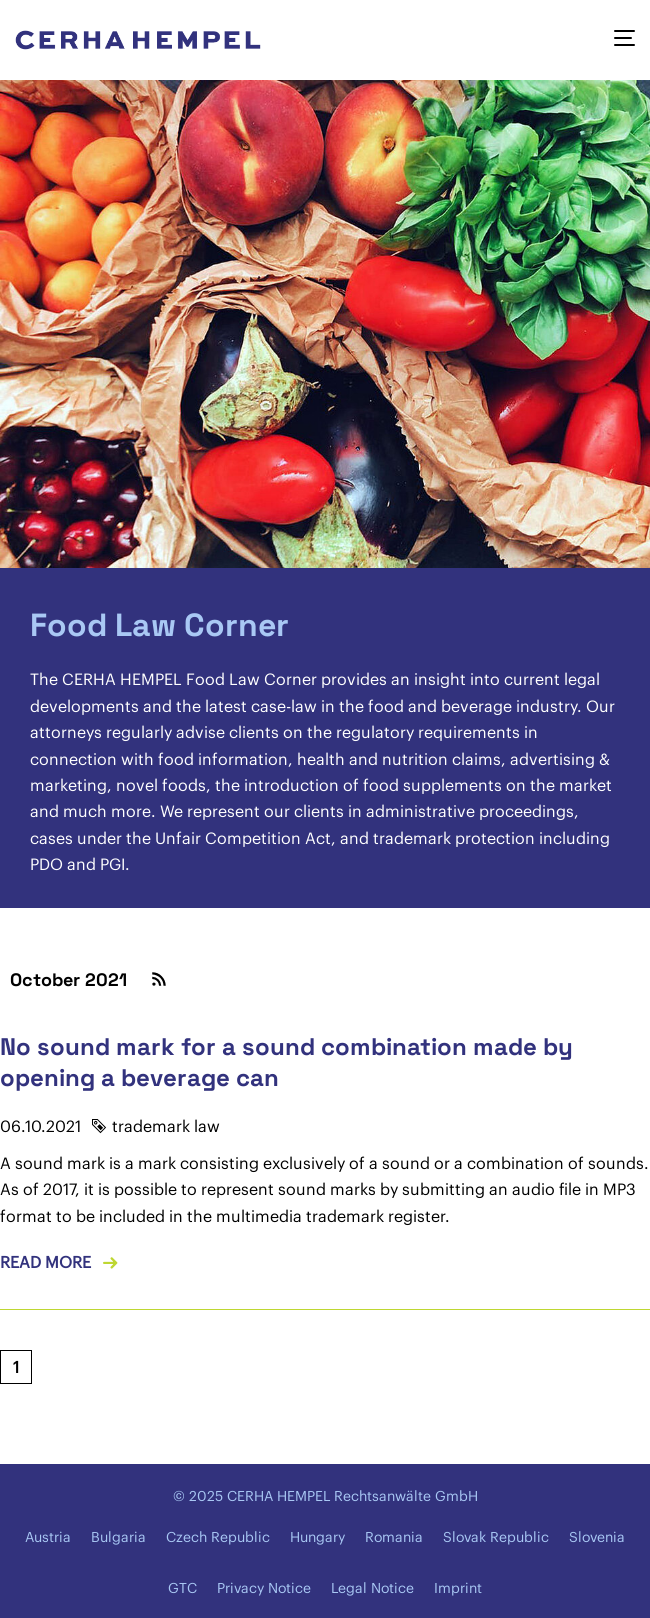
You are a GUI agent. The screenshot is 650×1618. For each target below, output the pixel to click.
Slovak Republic (496, 1537)
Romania (394, 1537)
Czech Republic (218, 1537)
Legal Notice (372, 1588)
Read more (45, 1262)
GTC (182, 1588)
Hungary (317, 1537)
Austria (48, 1537)
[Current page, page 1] (16, 1367)
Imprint (458, 1588)
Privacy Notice (264, 1588)
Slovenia (597, 1537)
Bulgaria (118, 1537)
